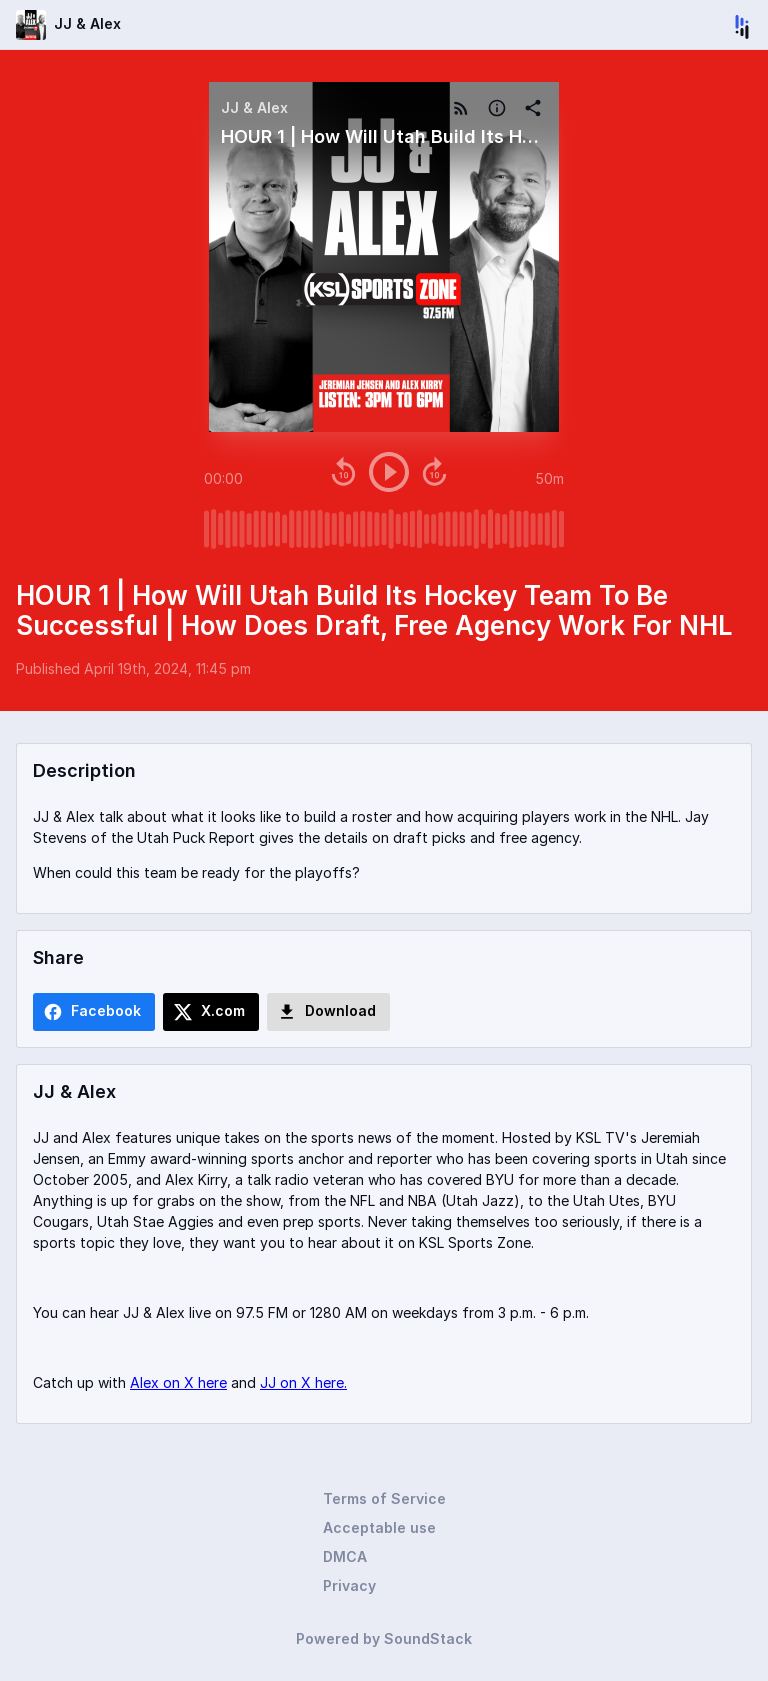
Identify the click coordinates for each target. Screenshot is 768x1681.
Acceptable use (379, 1527)
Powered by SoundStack (384, 1638)
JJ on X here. (303, 1382)
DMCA (345, 1556)
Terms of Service (384, 1498)
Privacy (349, 1585)
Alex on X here (178, 1382)
